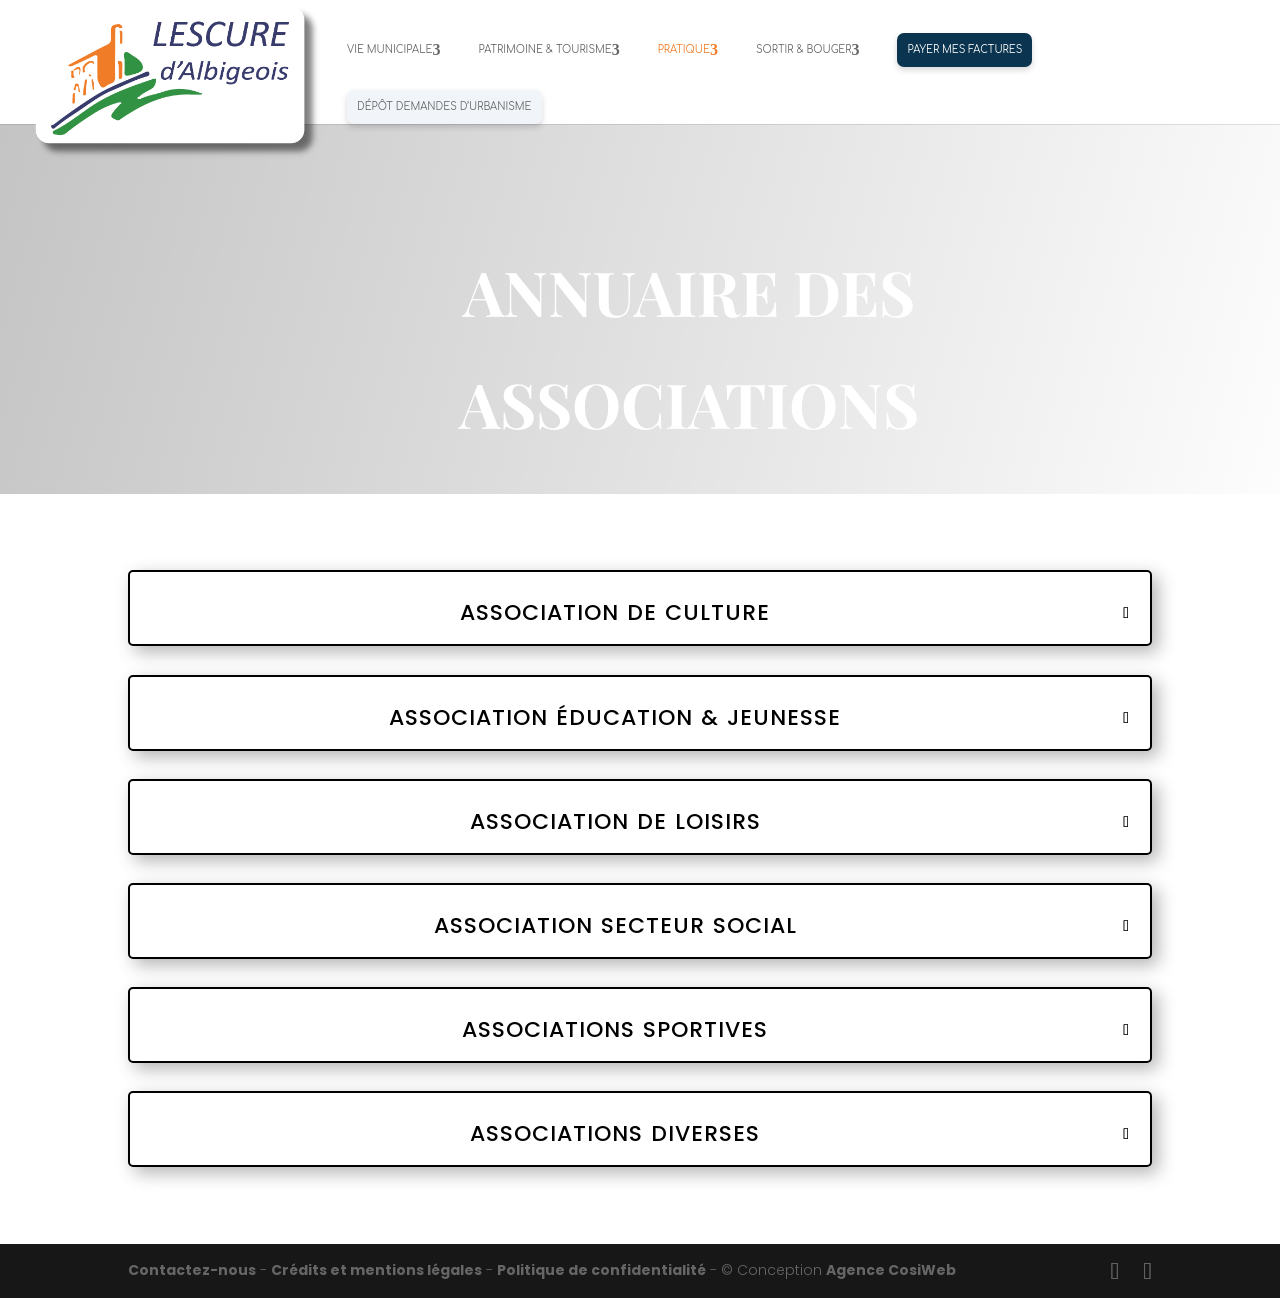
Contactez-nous (192, 1270)
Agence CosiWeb (891, 1270)
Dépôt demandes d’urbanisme (444, 106)
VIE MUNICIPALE (389, 49)
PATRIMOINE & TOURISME (544, 49)
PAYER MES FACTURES (964, 49)
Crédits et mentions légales (376, 1270)
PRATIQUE (684, 49)
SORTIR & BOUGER (804, 49)
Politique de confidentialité (601, 1270)
